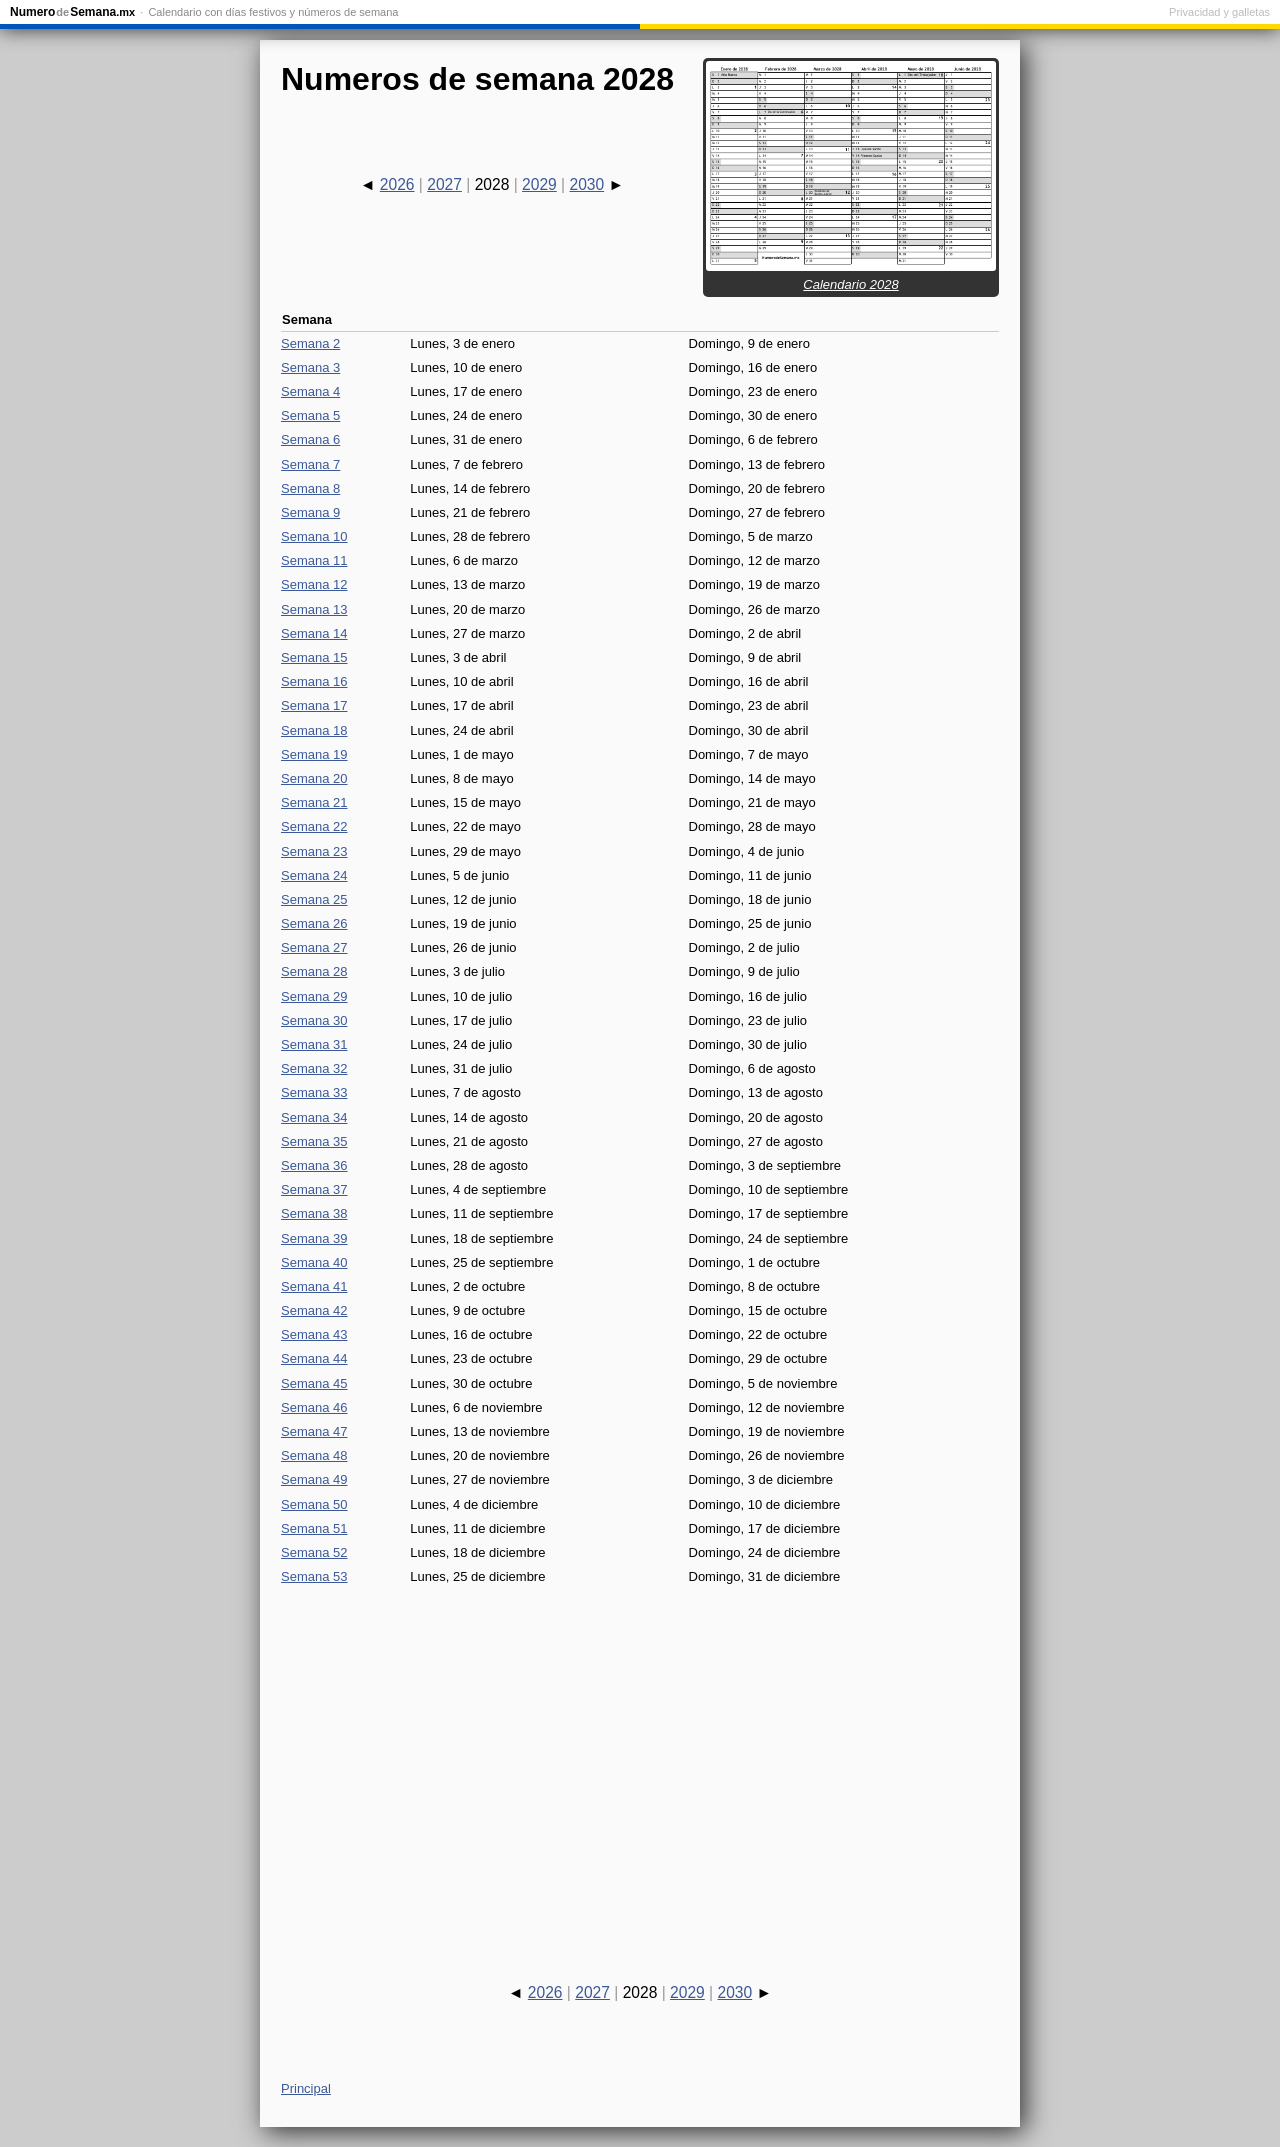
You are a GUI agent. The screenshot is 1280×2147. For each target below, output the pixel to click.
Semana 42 (314, 1310)
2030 (586, 184)
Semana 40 (314, 1262)
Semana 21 (314, 802)
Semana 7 (310, 464)
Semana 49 (314, 1479)
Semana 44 (314, 1358)
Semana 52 (314, 1552)
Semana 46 (314, 1407)
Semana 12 (314, 584)
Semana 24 (314, 875)
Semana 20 (314, 778)
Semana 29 (314, 996)
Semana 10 (314, 536)
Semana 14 (314, 633)
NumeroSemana (72, 12)
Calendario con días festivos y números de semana (273, 12)
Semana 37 (314, 1189)
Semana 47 (314, 1431)
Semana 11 (314, 560)
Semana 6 (310, 439)
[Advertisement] (640, 1766)
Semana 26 (314, 923)
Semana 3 (310, 367)
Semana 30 (314, 1020)
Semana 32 (314, 1068)
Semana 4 (310, 391)
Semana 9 (310, 512)
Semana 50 (314, 1504)
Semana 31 (314, 1044)
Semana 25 (314, 899)
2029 (539, 184)
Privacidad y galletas (1219, 12)
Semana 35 (314, 1141)
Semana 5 (310, 415)
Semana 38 (314, 1213)
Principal (306, 2088)
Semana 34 (314, 1117)
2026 (397, 184)
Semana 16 (314, 681)
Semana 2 (310, 343)
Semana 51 (314, 1528)
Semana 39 (314, 1238)
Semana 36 (314, 1165)
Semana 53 (314, 1576)
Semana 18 (314, 730)
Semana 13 (314, 609)
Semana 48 (314, 1455)
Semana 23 (314, 851)
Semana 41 (314, 1286)
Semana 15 (314, 657)
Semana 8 (310, 488)
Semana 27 (314, 947)
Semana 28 (314, 971)
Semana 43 (314, 1334)
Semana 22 (314, 826)
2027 (444, 184)
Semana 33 (314, 1092)
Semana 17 (314, 705)
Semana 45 (314, 1383)
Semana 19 (314, 754)
